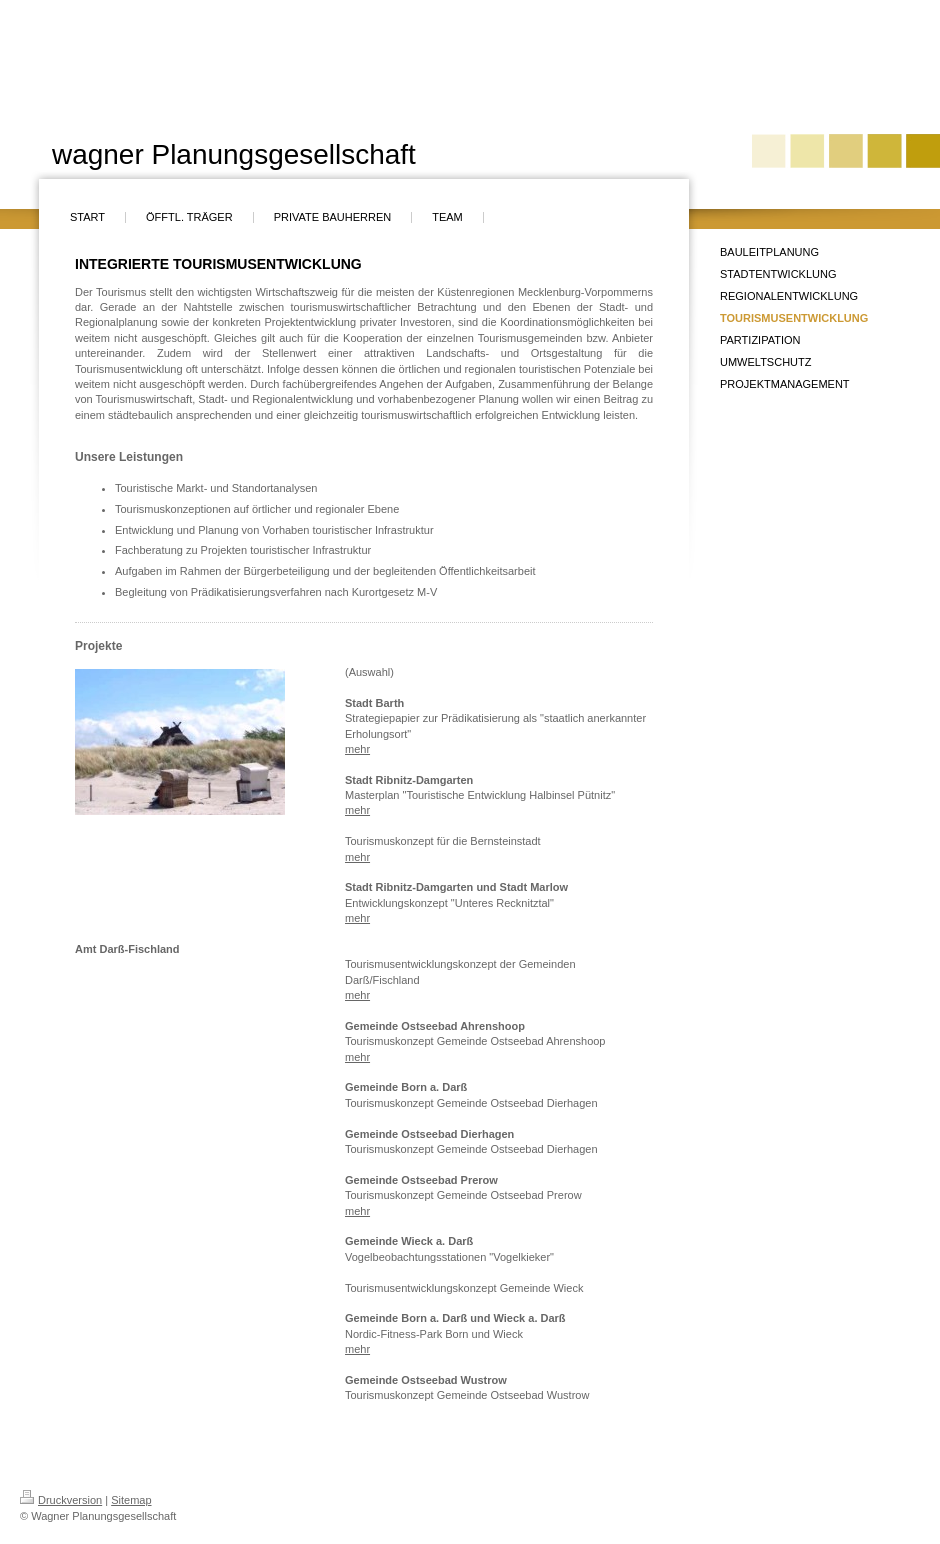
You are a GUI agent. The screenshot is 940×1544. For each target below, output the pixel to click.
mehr (357, 749)
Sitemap (131, 1500)
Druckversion (61, 1500)
